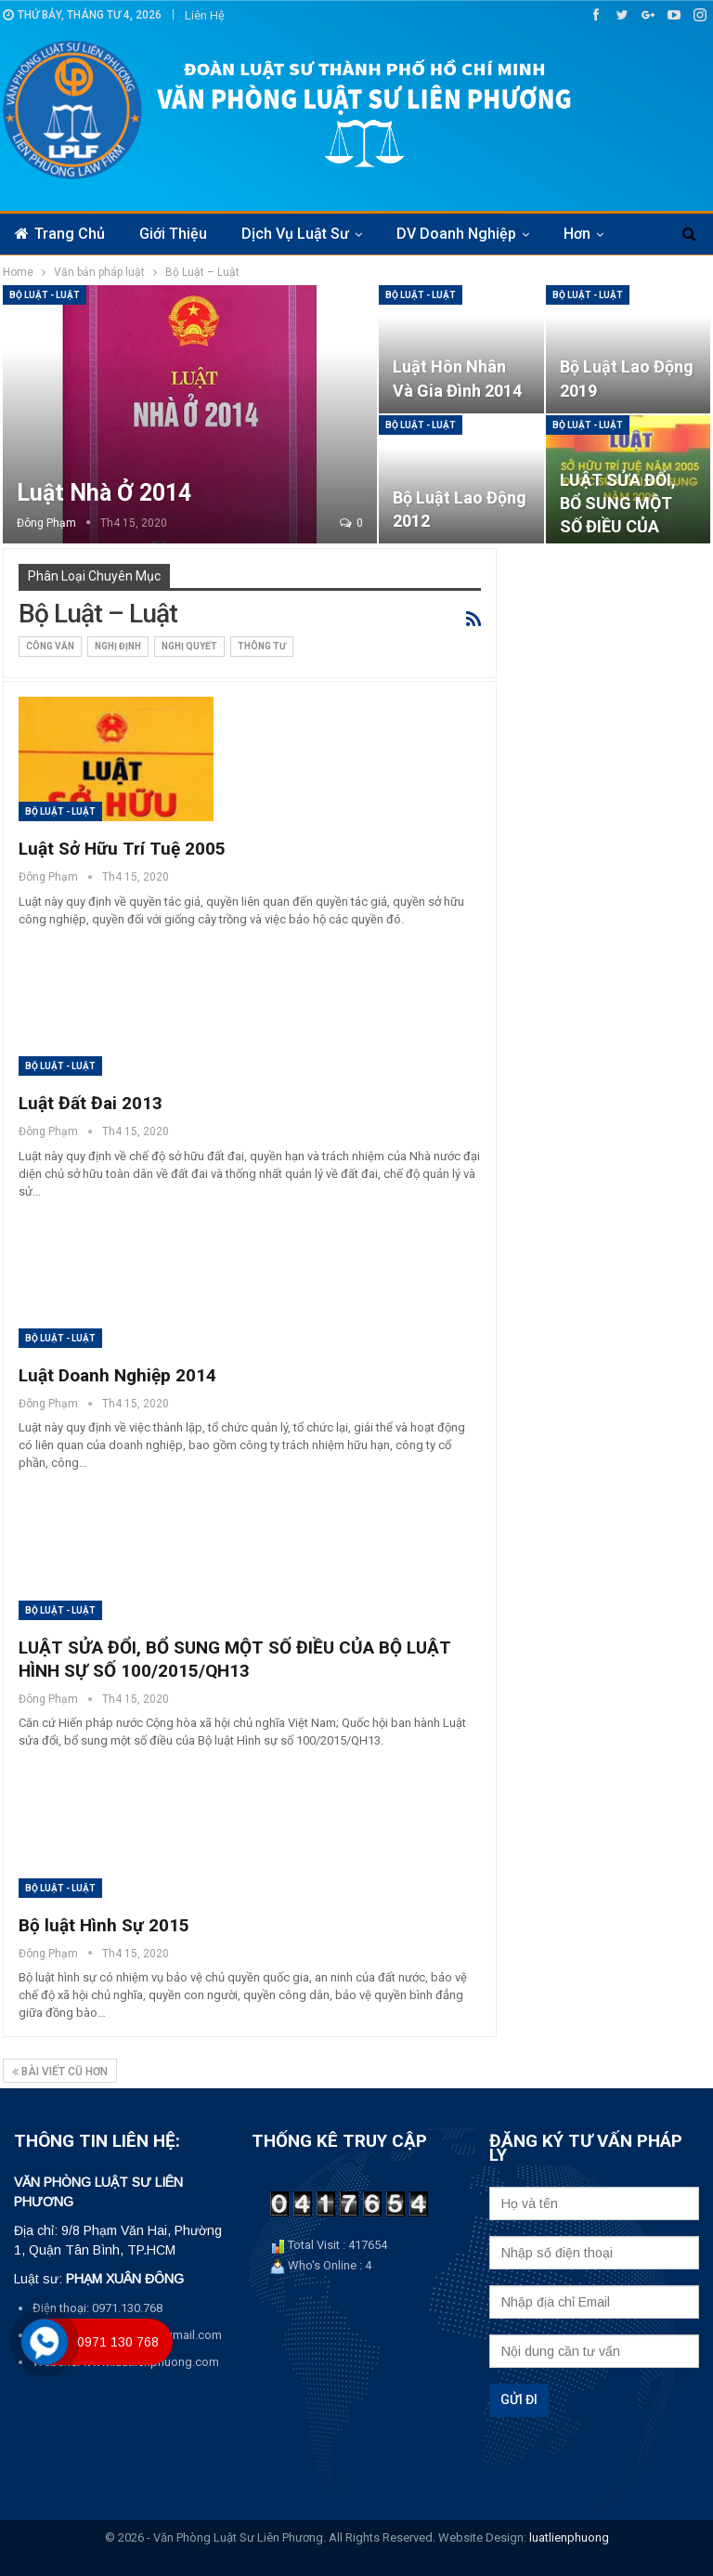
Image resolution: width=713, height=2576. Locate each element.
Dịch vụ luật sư (295, 233)
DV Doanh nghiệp (456, 233)
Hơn (577, 233)
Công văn (50, 646)
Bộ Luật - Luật (44, 295)
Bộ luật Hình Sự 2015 (104, 1925)
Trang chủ (60, 233)
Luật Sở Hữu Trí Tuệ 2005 (122, 848)
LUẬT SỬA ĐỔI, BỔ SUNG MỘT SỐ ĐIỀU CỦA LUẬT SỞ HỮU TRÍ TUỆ (618, 526)
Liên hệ (205, 15)
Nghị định (118, 646)
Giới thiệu (173, 233)
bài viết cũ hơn (60, 2071)
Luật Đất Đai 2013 (90, 1103)
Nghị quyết (189, 646)
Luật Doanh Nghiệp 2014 (117, 1375)
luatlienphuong (569, 2537)
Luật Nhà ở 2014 (104, 492)
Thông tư (262, 646)
